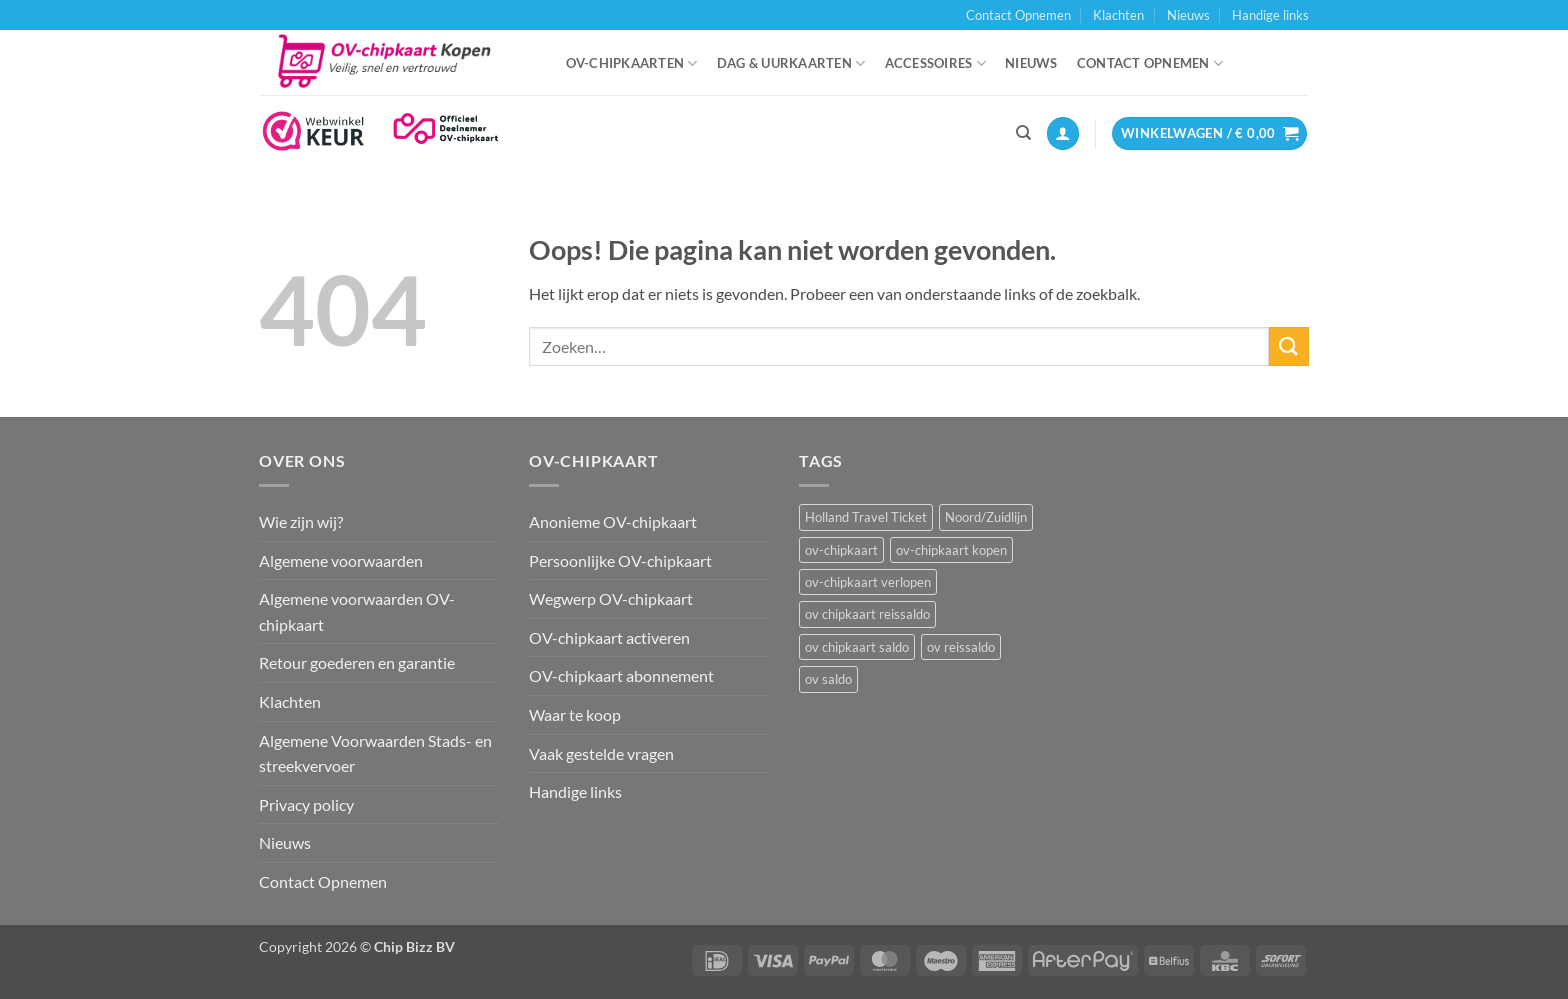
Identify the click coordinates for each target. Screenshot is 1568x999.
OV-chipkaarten (632, 63)
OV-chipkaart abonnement (621, 675)
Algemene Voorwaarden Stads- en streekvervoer (375, 753)
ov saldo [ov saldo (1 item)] (828, 679)
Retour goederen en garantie (357, 662)
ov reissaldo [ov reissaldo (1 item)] (961, 647)
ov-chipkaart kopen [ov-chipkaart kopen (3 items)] (951, 550)
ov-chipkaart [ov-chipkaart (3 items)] (841, 550)
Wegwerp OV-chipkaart (611, 598)
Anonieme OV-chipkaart (613, 521)
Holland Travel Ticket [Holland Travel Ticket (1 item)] (866, 517)
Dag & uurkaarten (791, 63)
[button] (1063, 133)
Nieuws (1188, 15)
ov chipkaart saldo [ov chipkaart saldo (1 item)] (857, 647)
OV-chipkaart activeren (609, 637)
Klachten (1118, 15)
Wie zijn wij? (301, 521)
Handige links (1270, 15)
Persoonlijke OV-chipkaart (620, 560)
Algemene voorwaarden (341, 560)
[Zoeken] (1023, 133)
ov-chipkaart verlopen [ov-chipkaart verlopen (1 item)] (868, 582)
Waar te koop (575, 714)
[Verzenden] (1289, 346)
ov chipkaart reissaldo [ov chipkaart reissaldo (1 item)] (867, 614)
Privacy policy (306, 804)
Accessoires (935, 63)
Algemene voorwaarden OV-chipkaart (357, 611)
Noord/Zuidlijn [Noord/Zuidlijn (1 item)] (986, 517)
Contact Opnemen (1018, 15)
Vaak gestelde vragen (601, 753)
